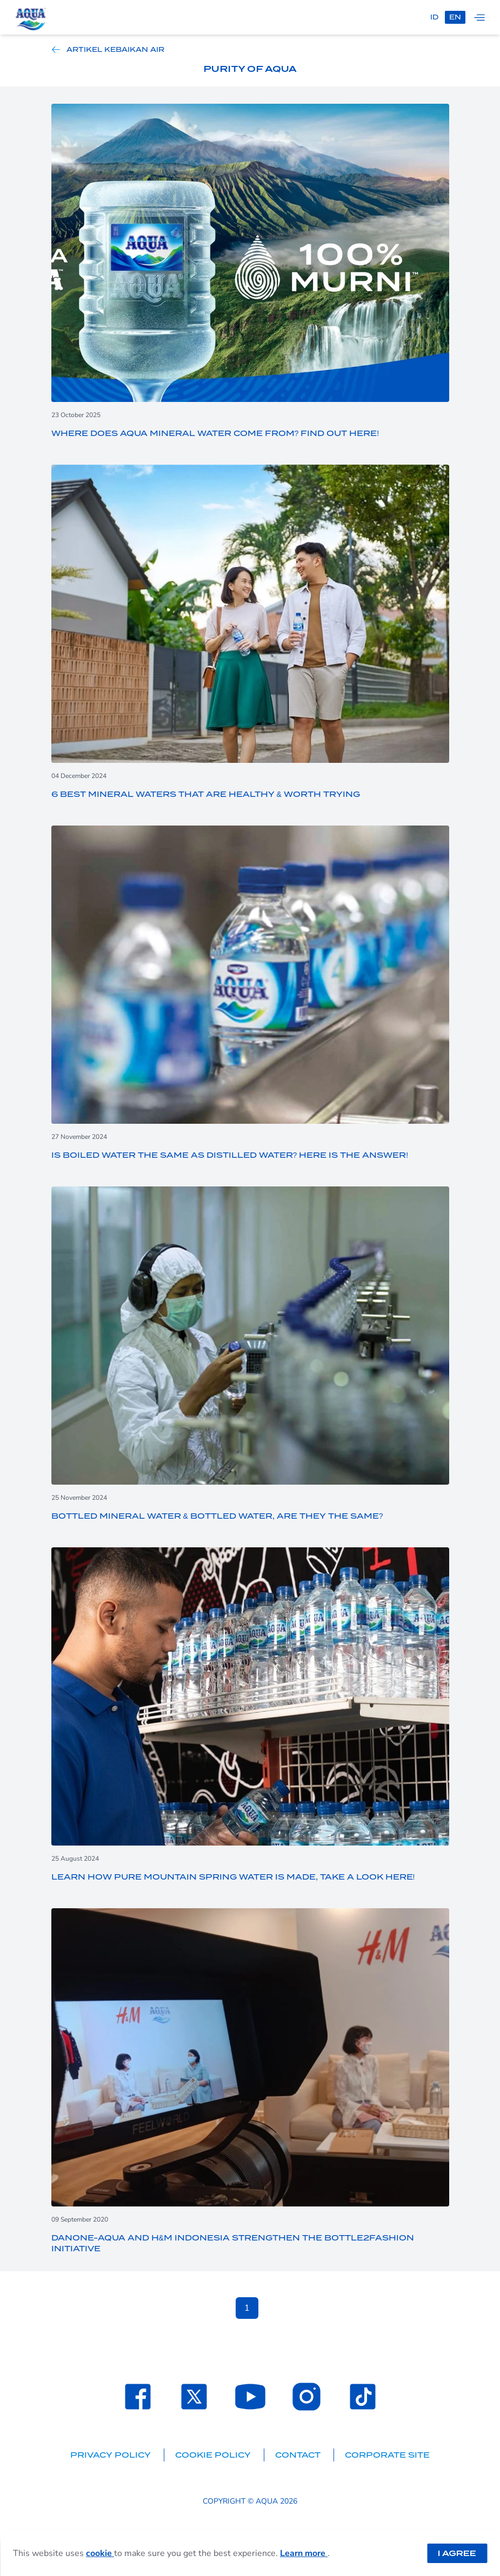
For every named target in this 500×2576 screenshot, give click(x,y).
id (434, 17)
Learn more (304, 2553)
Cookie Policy (214, 2455)
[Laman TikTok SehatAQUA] (362, 2396)
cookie (100, 2553)
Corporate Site (387, 2455)
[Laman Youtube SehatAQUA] (250, 2396)
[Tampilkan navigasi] (479, 17)
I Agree (457, 2553)
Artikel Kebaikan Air (107, 49)
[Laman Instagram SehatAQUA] (306, 2396)
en (455, 17)
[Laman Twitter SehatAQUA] (194, 2396)
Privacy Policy (111, 2455)
